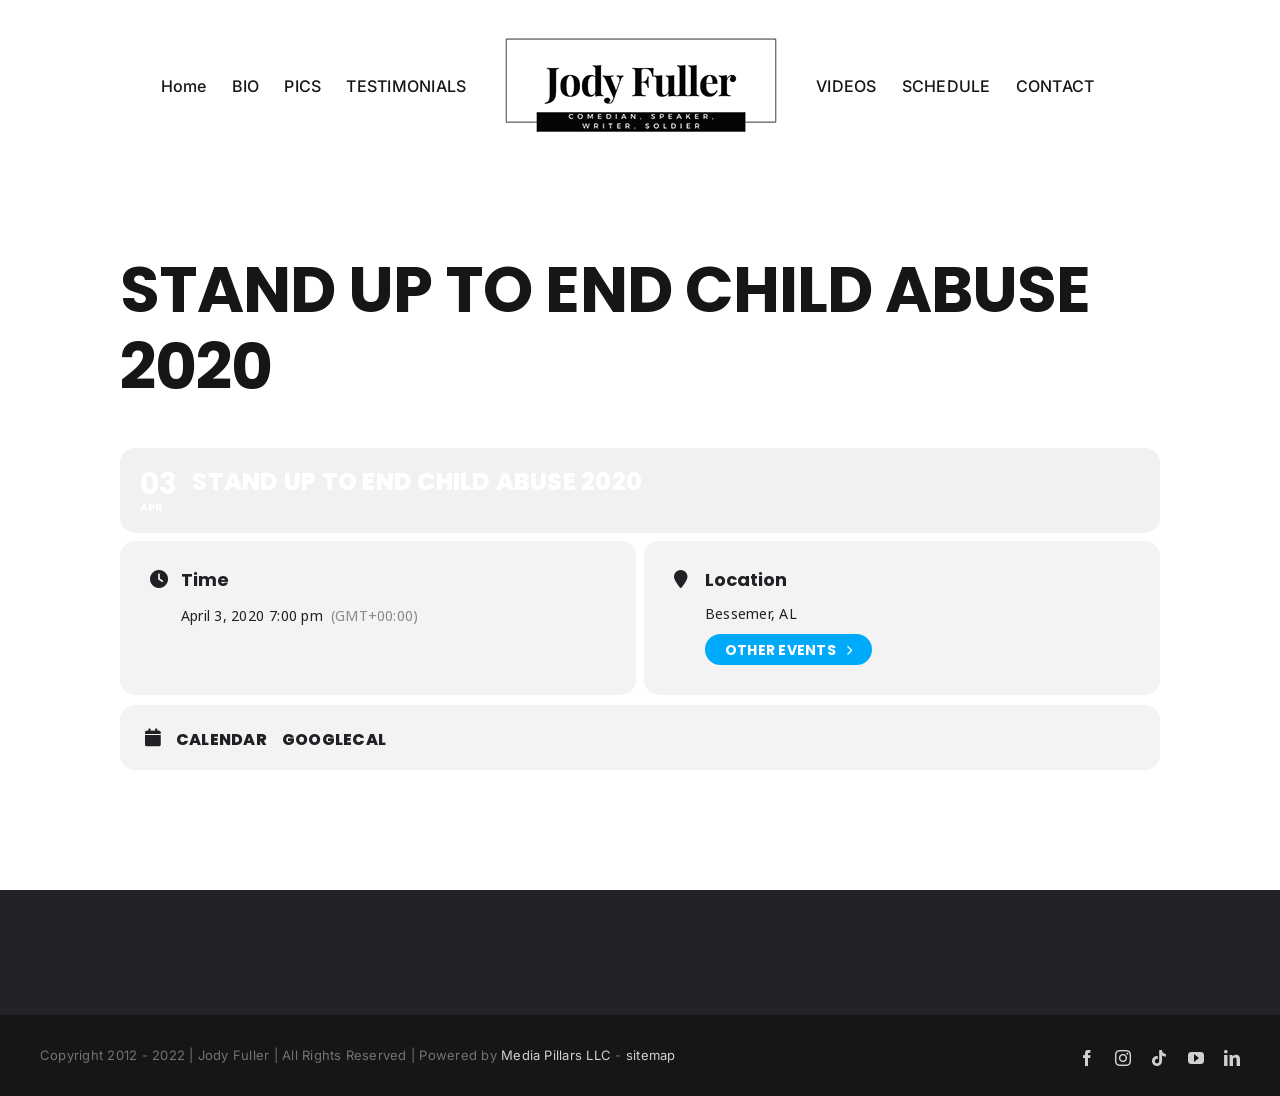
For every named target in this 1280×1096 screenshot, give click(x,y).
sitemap (651, 1055)
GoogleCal (334, 740)
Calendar (221, 740)
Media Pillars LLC (556, 1055)
